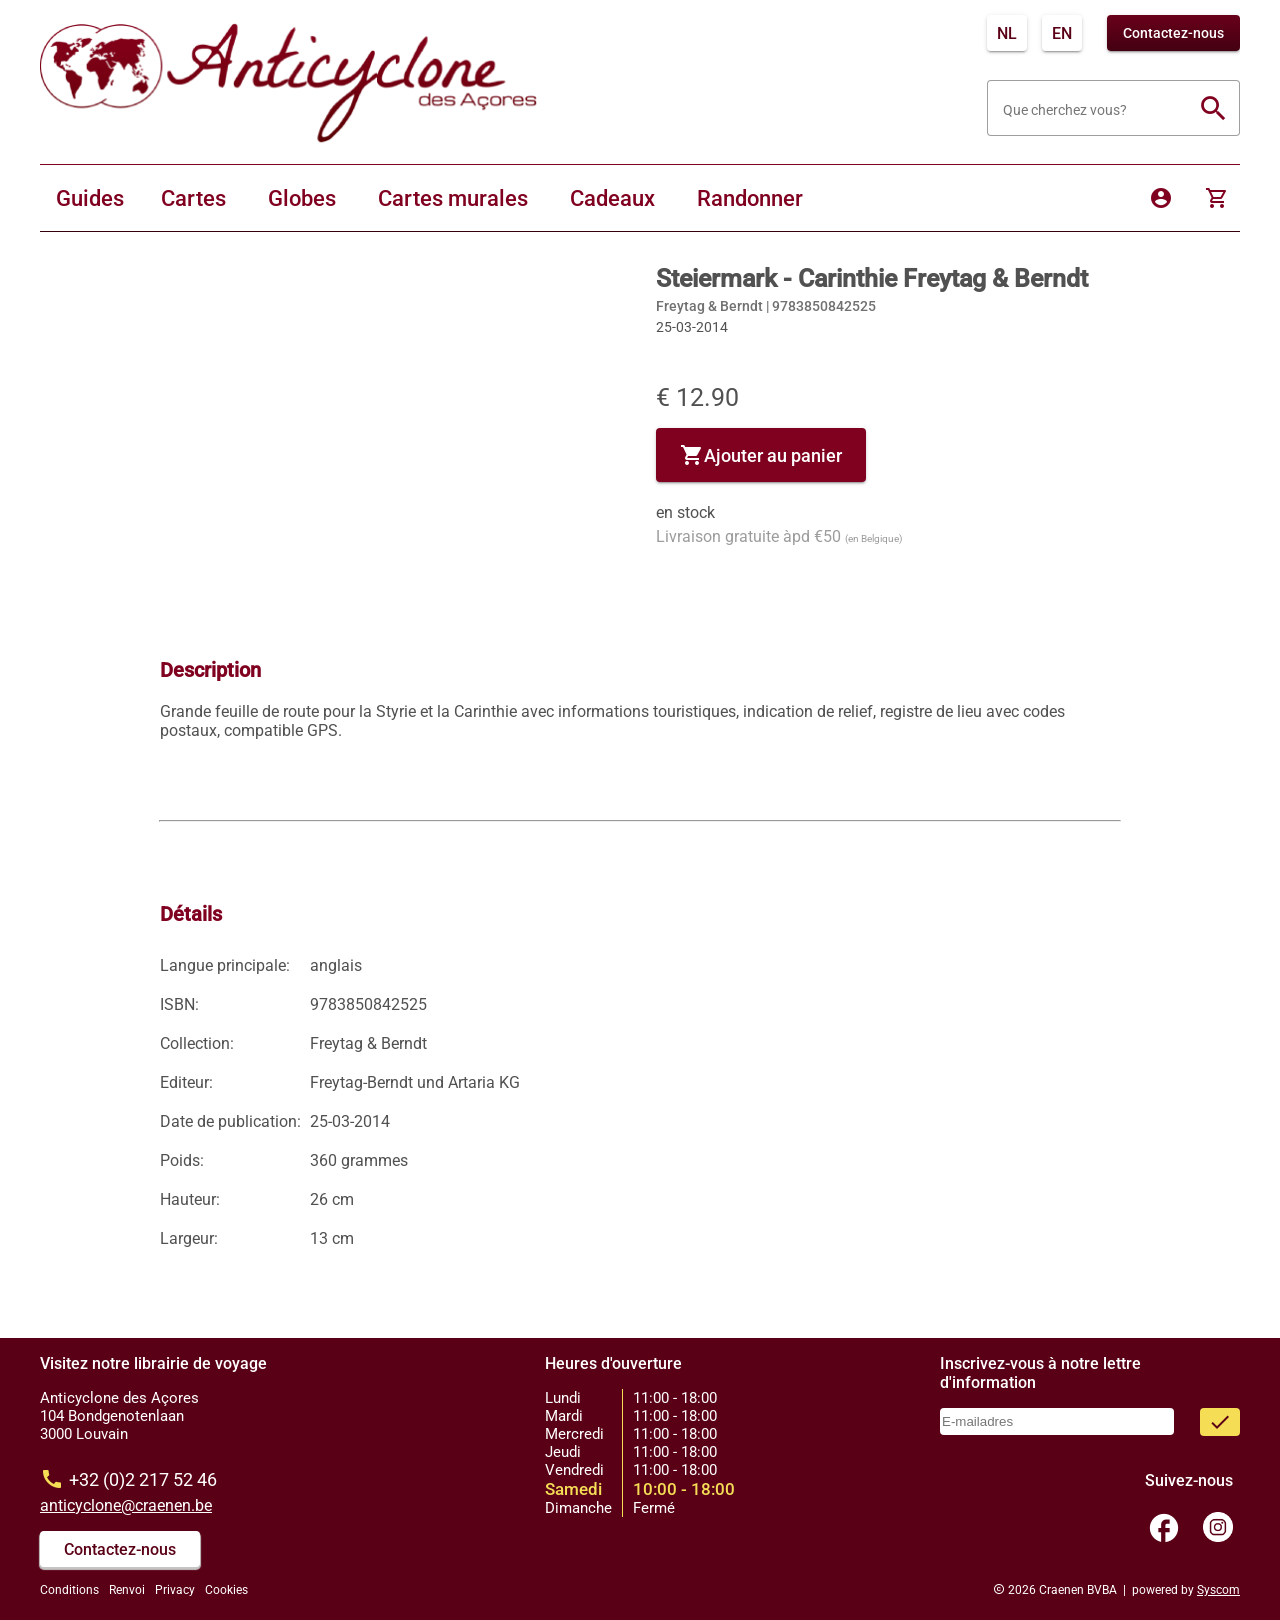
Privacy (175, 1590)
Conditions (69, 1590)
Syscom (1218, 1590)
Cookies (226, 1590)
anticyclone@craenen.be (126, 1505)
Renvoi (127, 1590)
